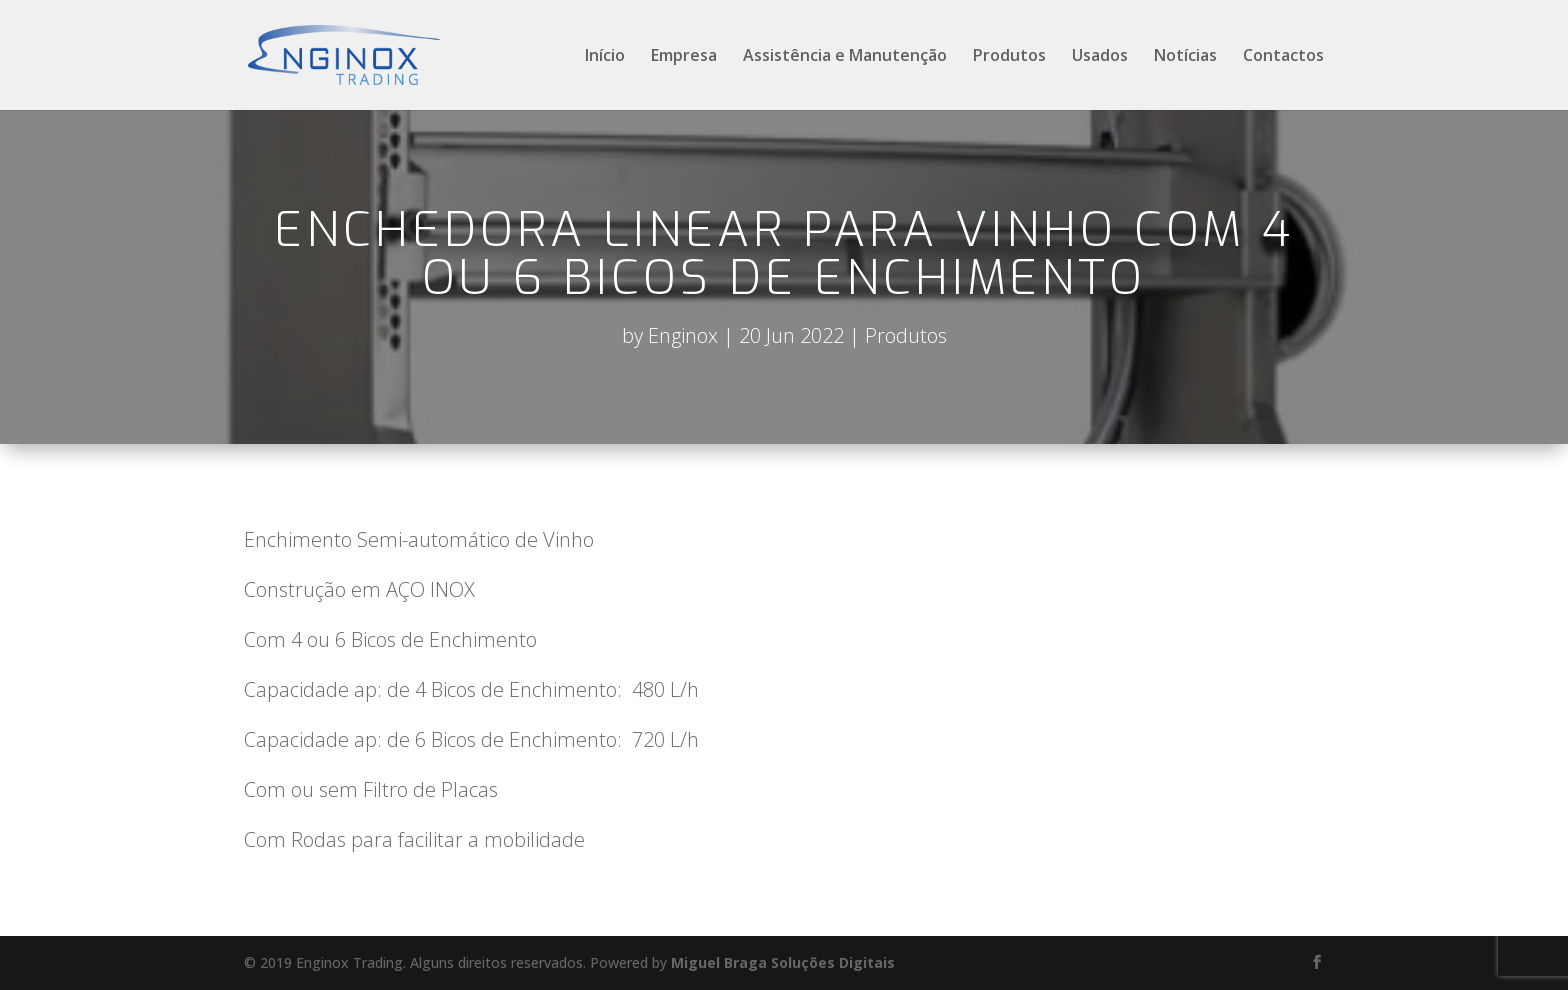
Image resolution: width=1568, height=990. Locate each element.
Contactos (1283, 57)
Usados (1100, 57)
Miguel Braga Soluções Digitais (783, 962)
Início (605, 57)
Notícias (1185, 57)
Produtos (1009, 57)
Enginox (683, 335)
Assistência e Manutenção (845, 57)
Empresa (684, 57)
